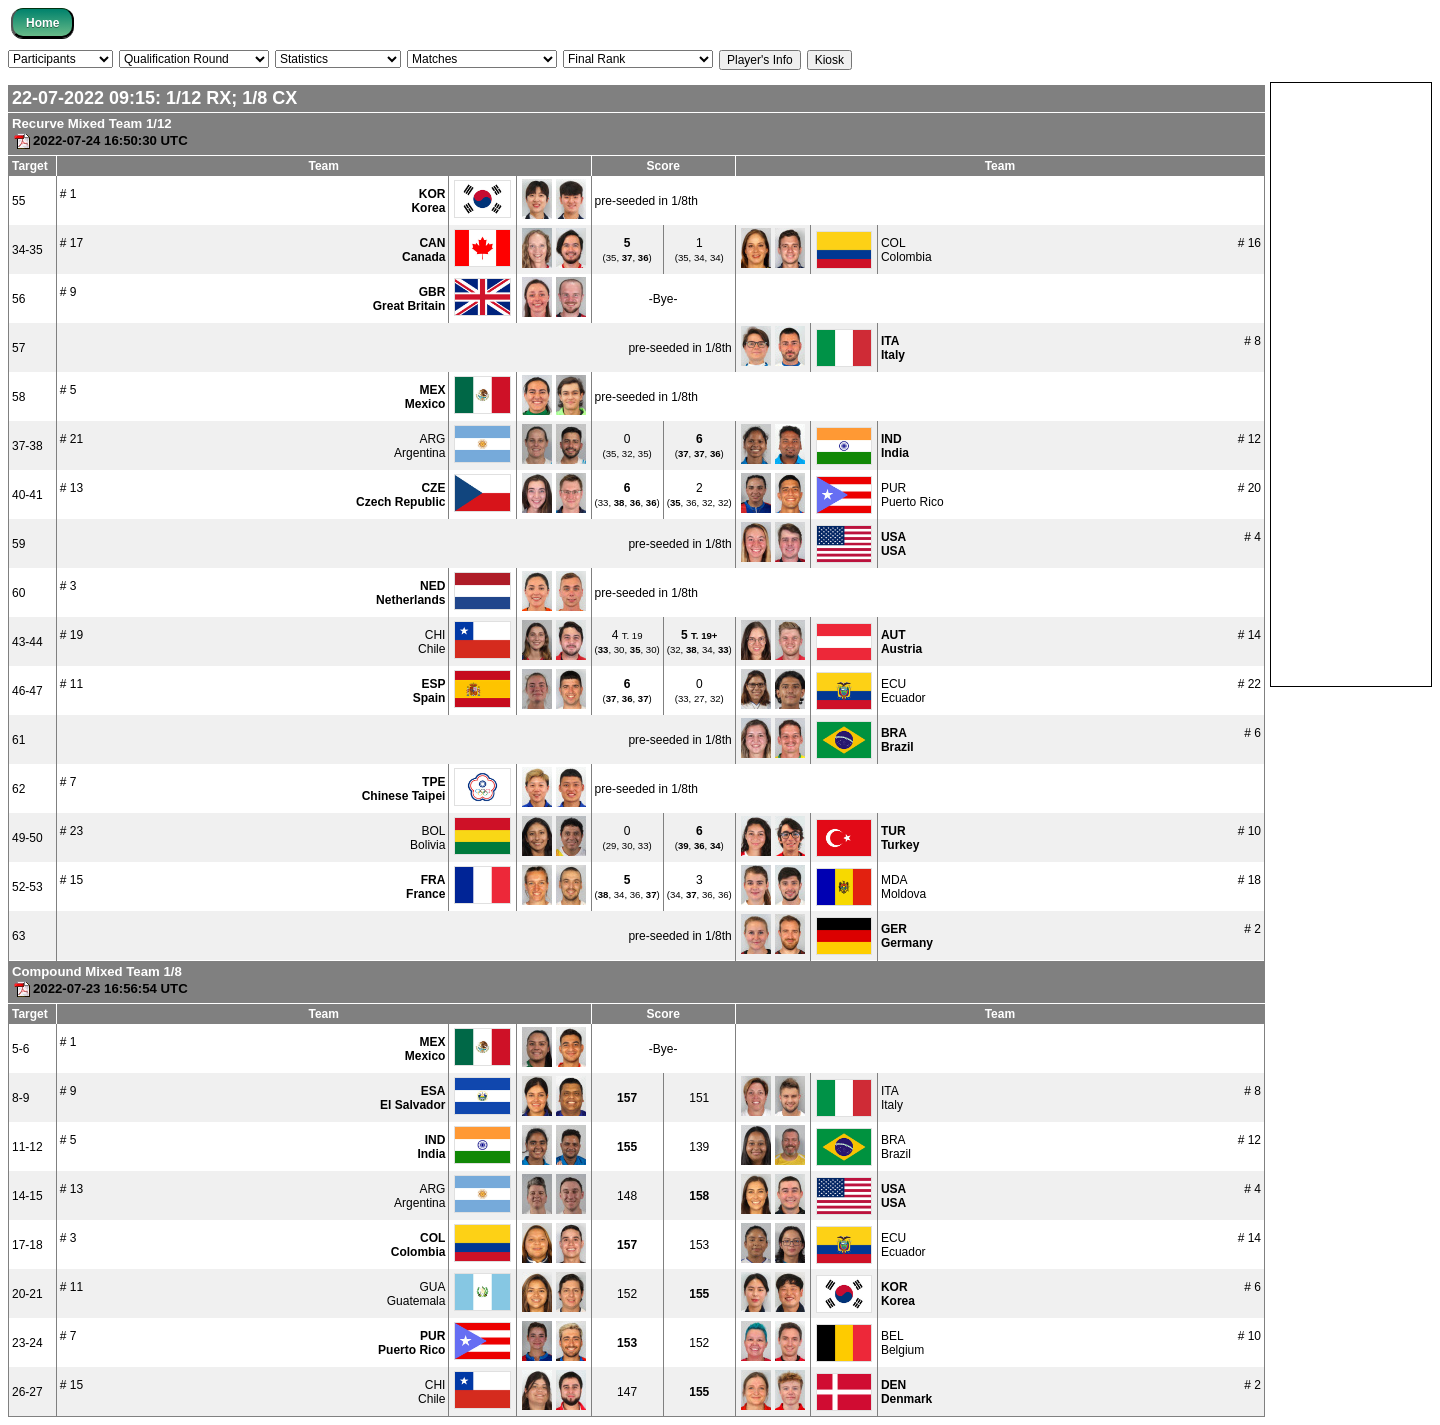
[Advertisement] (1351, 383)
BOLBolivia (427, 838)
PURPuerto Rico (912, 495)
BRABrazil (896, 1147)
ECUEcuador (903, 691)
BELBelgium (902, 1343)
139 (699, 1147)
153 (699, 1245)
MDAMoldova (903, 887)
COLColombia (906, 250)
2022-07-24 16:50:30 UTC (100, 140)
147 (627, 1392)
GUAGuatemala (416, 1294)
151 (699, 1098)
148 (627, 1196)
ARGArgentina (419, 446)
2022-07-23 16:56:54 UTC (100, 988)
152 (627, 1294)
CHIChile (431, 642)
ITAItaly (892, 1098)
